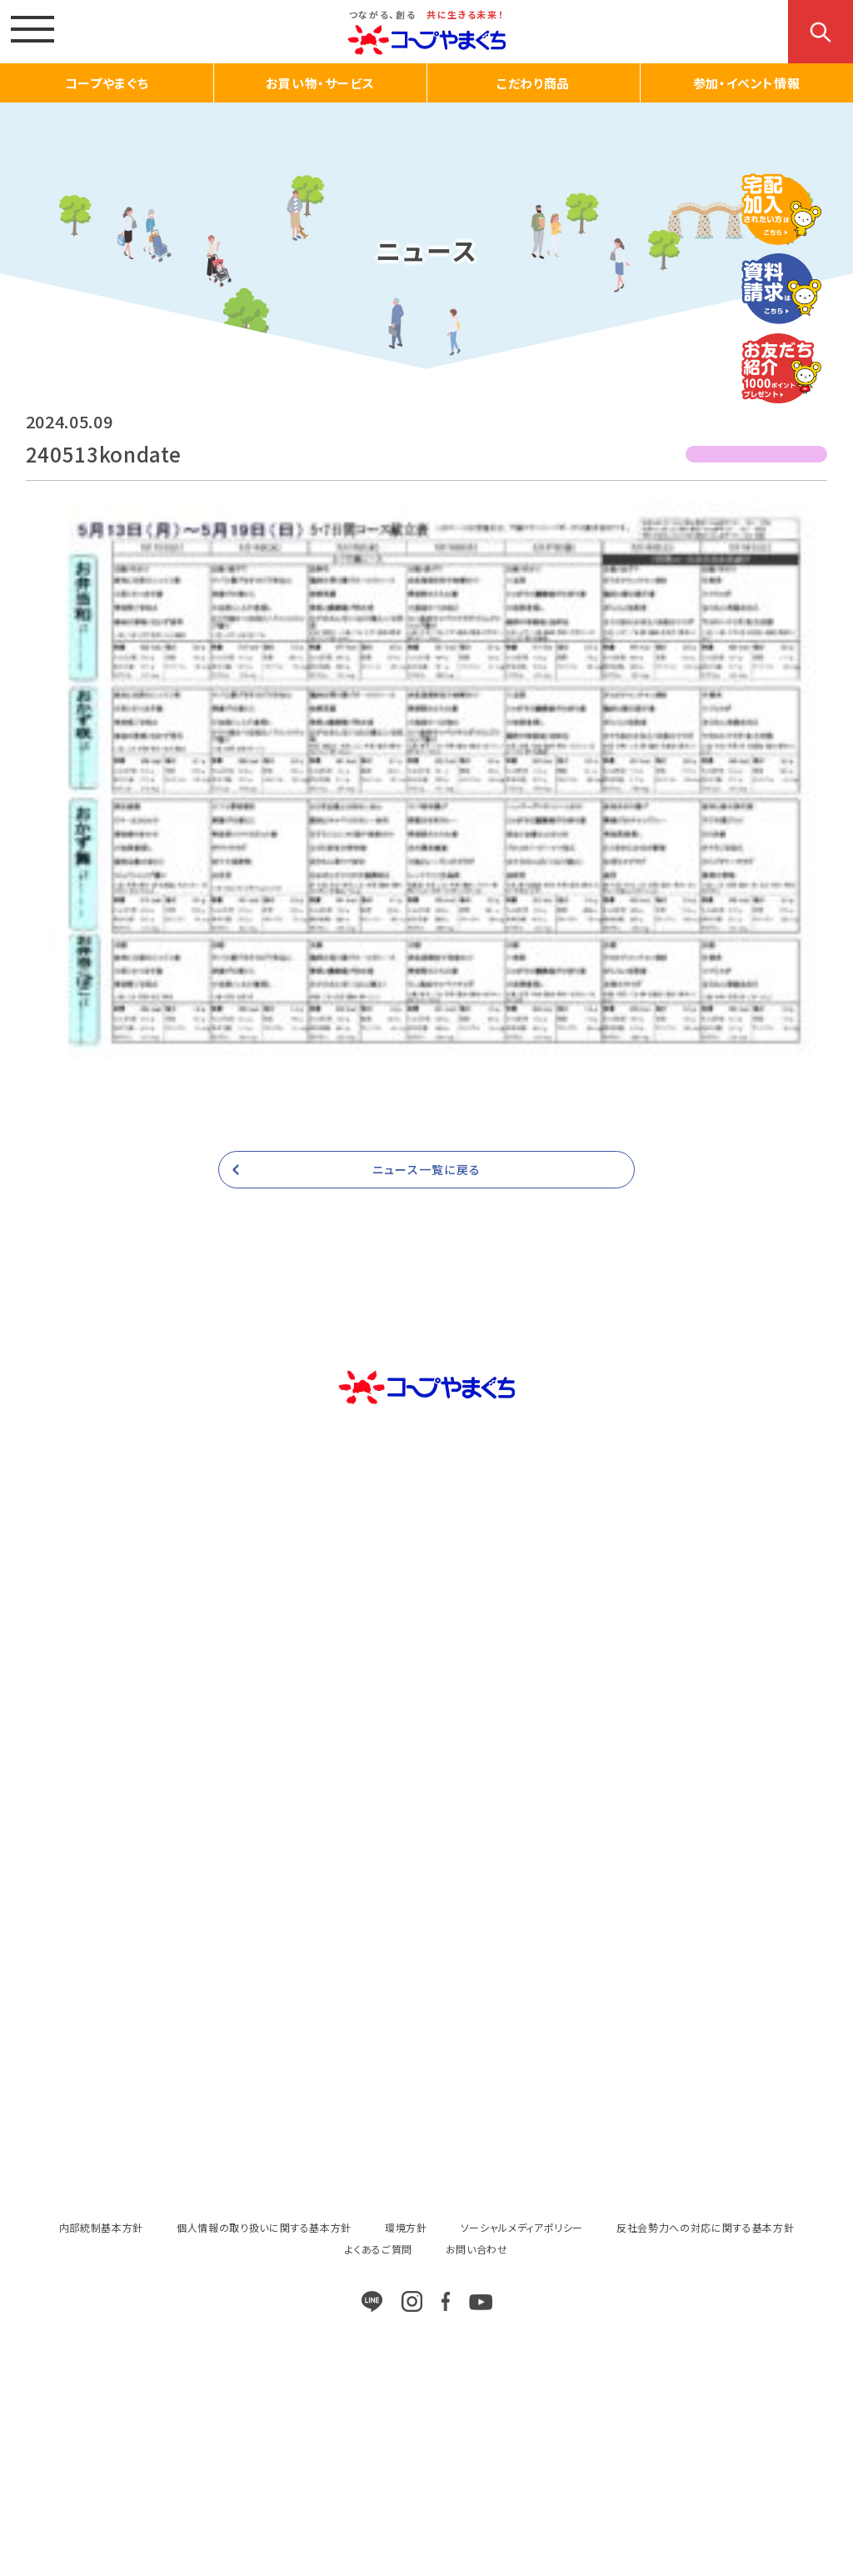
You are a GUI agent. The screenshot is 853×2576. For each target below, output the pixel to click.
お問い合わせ (477, 2249)
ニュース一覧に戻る (426, 1169)
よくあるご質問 (378, 2249)
